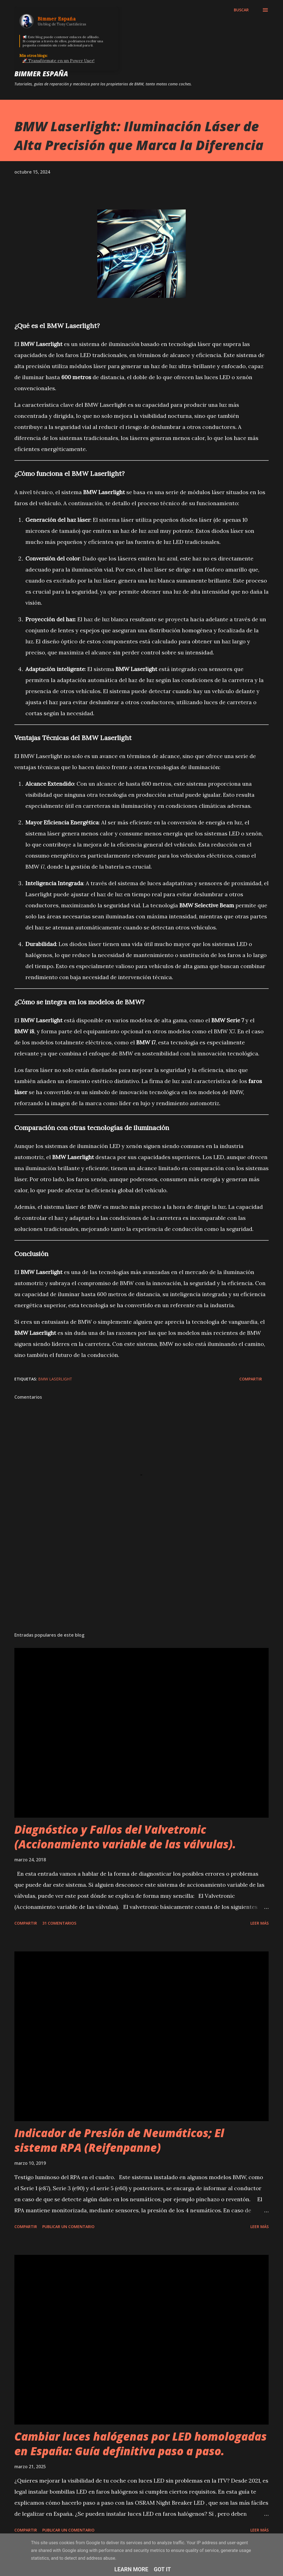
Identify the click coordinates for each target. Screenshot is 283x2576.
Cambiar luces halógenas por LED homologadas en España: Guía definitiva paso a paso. (140, 2444)
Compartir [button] (250, 1379)
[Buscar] (241, 10)
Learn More (131, 2569)
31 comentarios (59, 1923)
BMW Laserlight (55, 1379)
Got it (162, 2569)
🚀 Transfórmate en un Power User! (58, 60)
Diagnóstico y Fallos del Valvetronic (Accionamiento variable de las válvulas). (125, 1837)
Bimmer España (41, 73)
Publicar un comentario (68, 2226)
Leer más (259, 1923)
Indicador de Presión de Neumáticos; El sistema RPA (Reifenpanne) (119, 2140)
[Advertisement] (141, 1584)
